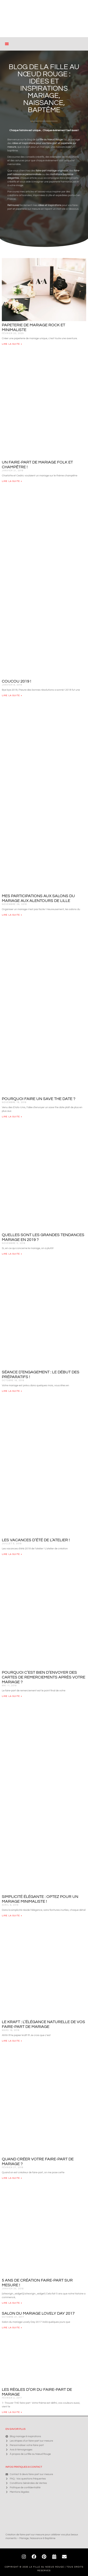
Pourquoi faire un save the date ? (38, 1099)
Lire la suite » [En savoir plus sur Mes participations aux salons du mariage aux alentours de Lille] (12, 915)
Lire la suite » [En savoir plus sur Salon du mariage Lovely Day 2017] (12, 2327)
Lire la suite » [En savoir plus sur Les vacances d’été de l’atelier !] (12, 1554)
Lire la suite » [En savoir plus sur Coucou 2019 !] (12, 695)
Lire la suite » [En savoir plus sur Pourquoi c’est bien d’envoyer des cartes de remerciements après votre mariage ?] (12, 1696)
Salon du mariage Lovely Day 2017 (38, 2313)
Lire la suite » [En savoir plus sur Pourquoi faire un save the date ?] (12, 1116)
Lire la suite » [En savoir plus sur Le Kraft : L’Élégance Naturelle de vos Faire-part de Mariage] (12, 2041)
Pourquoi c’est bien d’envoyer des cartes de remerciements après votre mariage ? (43, 1677)
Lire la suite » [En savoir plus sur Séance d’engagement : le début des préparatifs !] (12, 1391)
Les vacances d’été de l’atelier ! (36, 1540)
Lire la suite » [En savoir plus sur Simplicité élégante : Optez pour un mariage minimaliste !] (12, 1915)
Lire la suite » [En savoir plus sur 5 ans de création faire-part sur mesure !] (12, 2303)
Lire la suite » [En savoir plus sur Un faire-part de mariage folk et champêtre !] (12, 481)
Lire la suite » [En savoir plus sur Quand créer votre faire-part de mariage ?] (12, 2178)
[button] (7, 44)
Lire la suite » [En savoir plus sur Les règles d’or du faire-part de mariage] (12, 2412)
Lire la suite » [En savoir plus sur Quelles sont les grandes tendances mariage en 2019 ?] (12, 1254)
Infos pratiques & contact (24, 2467)
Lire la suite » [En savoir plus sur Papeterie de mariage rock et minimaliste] (12, 344)
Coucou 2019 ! (16, 681)
